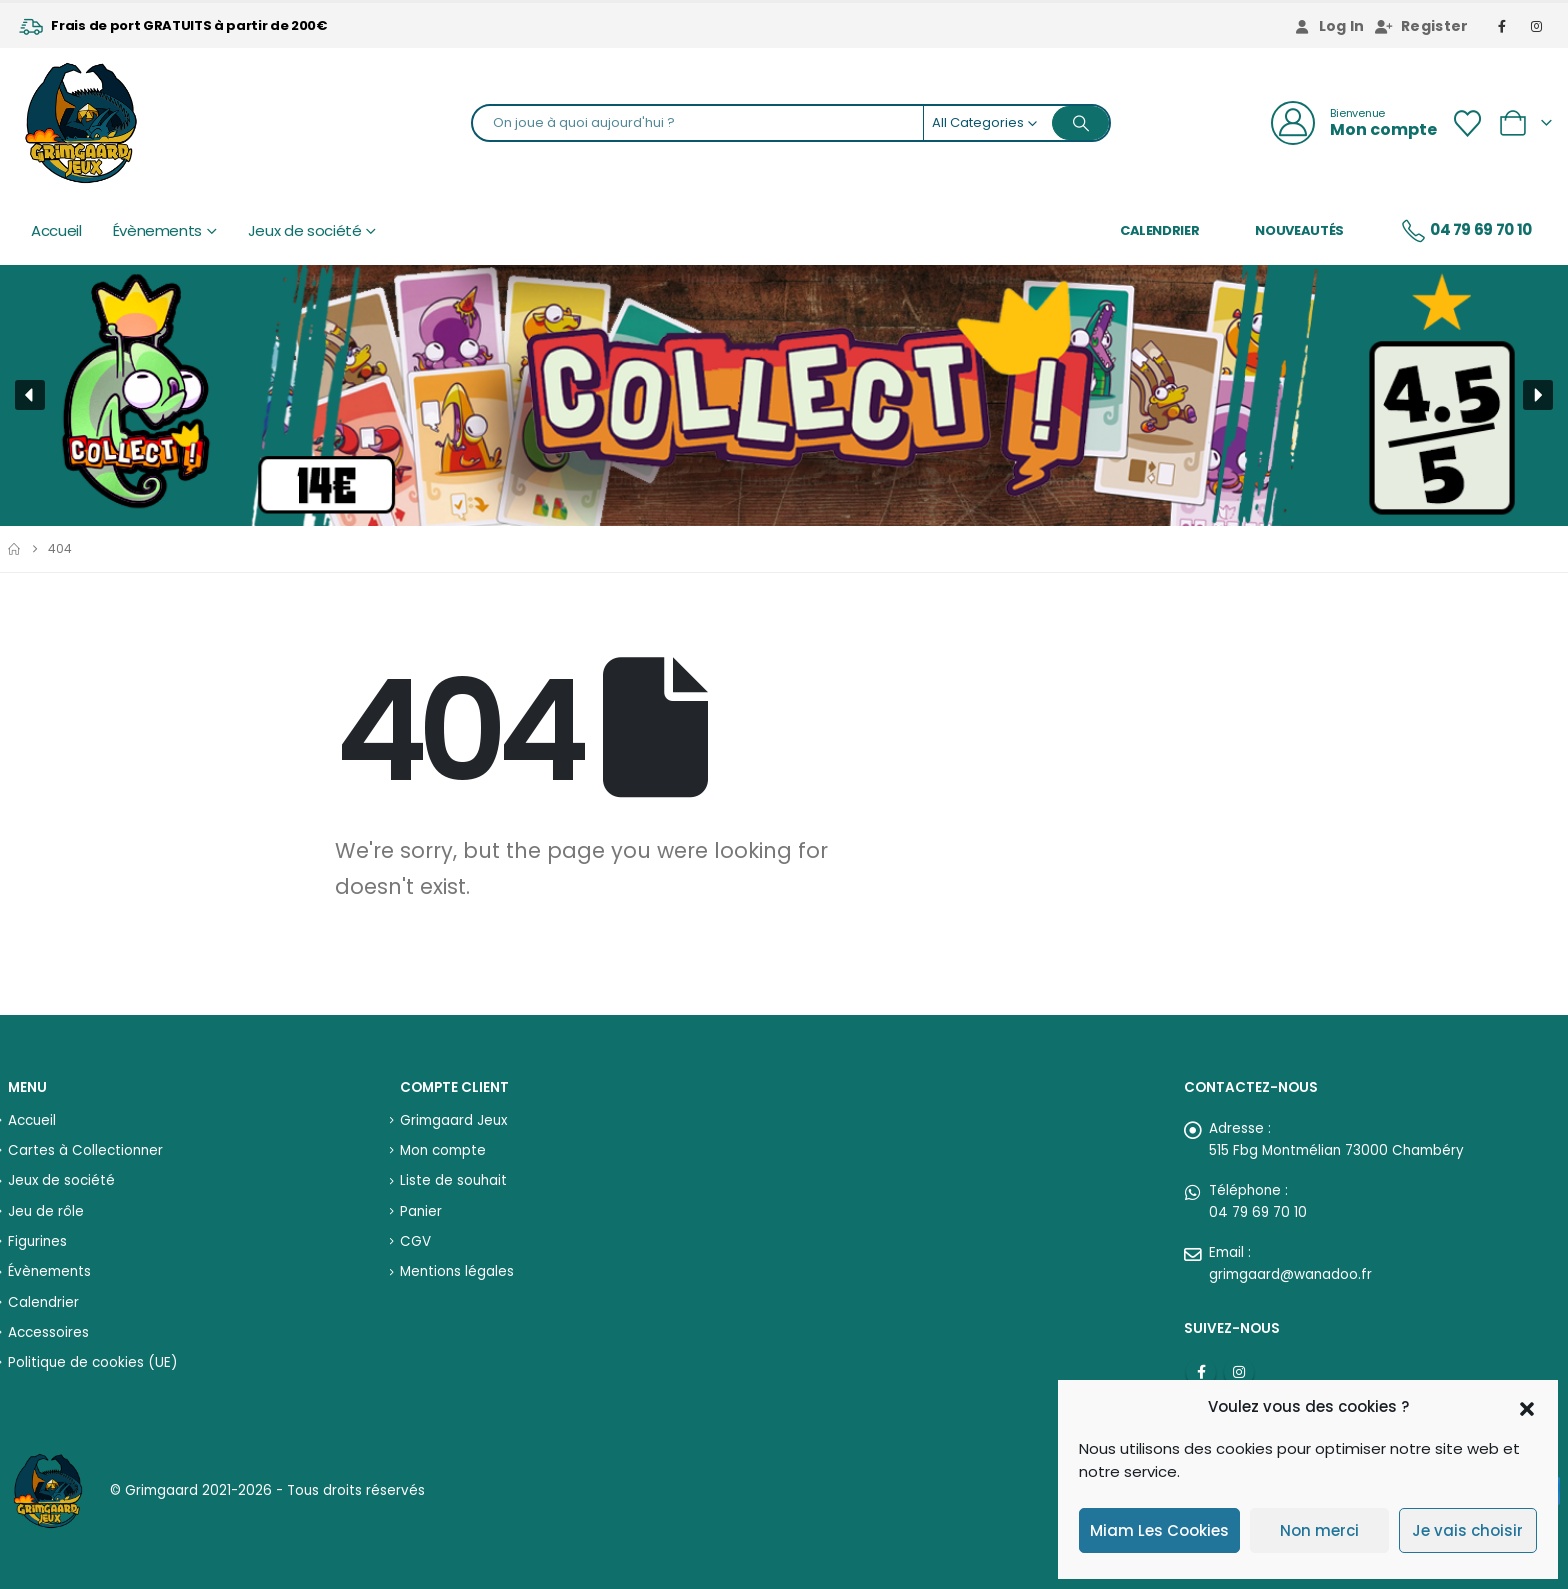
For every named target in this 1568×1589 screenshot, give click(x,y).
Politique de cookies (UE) (92, 1362)
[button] (1527, 1407)
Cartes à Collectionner (85, 1150)
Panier (421, 1211)
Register (1422, 26)
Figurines (37, 1241)
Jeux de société (305, 231)
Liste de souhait (453, 1180)
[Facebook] (1503, 26)
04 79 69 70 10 (1466, 231)
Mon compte (443, 1150)
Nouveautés (1299, 230)
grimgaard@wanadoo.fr (1290, 1274)
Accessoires (48, 1332)
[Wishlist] (1467, 123)
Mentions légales (457, 1271)
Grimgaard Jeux (453, 1120)
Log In (1329, 26)
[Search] (1081, 123)
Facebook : (1201, 1372)
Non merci (1319, 1530)
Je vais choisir (1467, 1530)
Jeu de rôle (46, 1211)
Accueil (56, 231)
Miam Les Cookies (1159, 1530)
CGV (415, 1241)
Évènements (158, 231)
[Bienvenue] (1354, 123)
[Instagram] (1537, 26)
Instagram (1239, 1372)
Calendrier (1160, 230)
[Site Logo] (81, 123)
